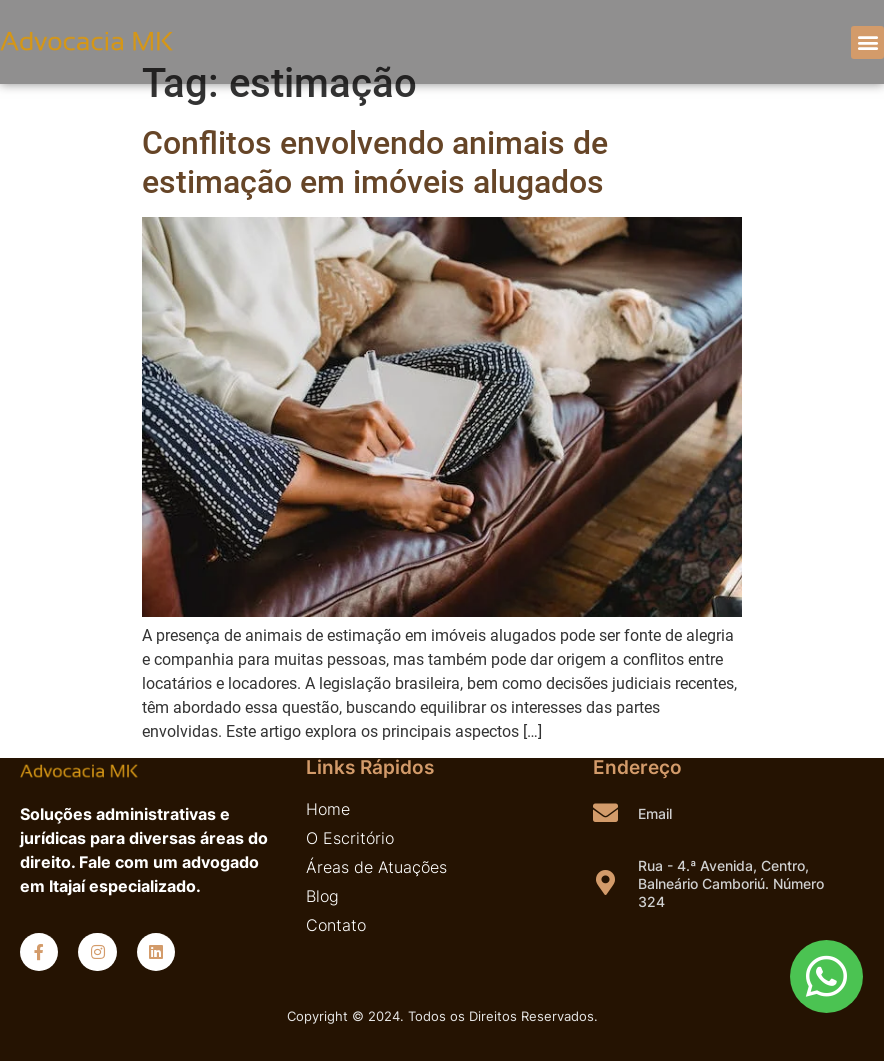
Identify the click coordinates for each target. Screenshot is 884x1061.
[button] (867, 42)
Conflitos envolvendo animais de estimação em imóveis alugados (375, 162)
